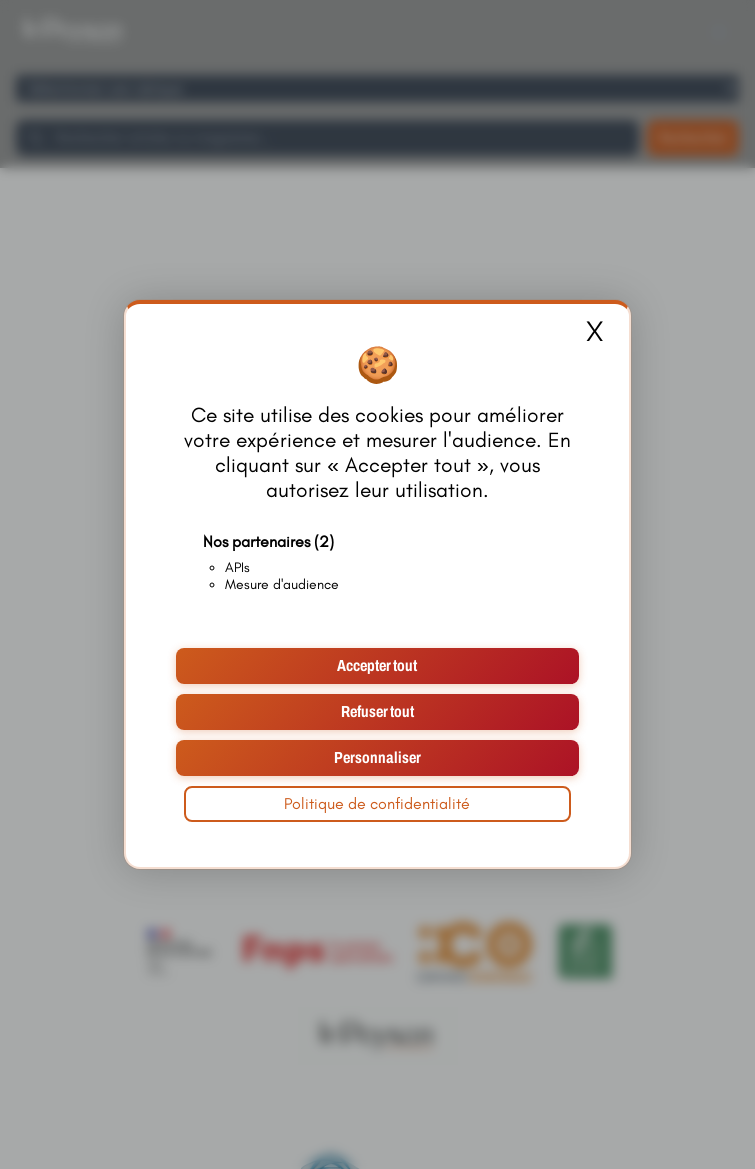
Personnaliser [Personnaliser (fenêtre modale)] (377, 757)
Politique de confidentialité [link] (377, 803)
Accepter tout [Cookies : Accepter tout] (377, 665)
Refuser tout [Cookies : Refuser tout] (377, 711)
